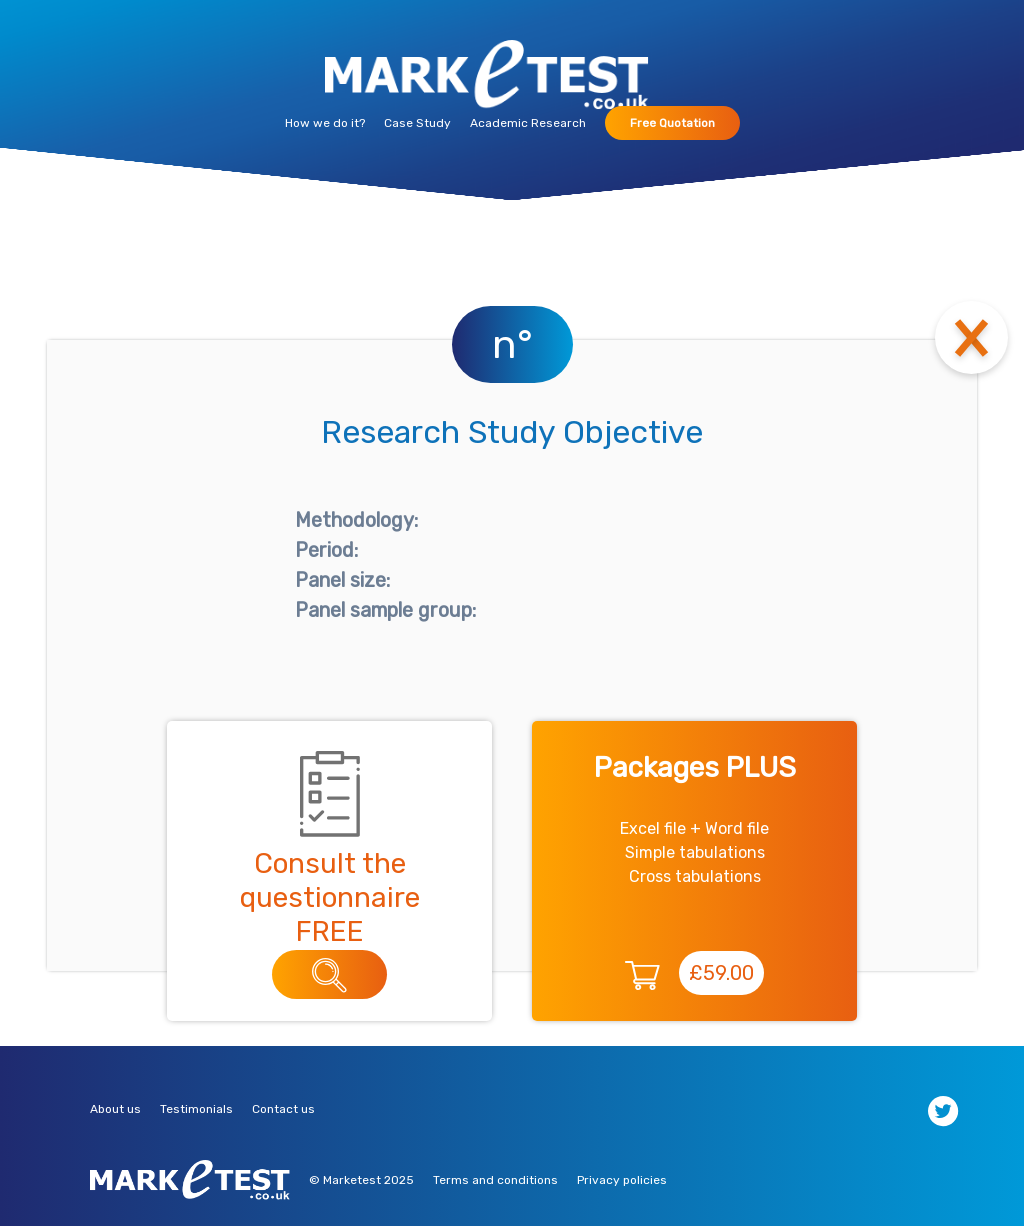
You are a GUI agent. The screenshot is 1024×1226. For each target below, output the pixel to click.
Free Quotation (672, 123)
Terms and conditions (495, 1180)
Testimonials (196, 1109)
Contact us (283, 1109)
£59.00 (721, 973)
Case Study (417, 123)
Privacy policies (622, 1180)
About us (115, 1109)
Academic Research (528, 123)
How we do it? (325, 123)
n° (512, 344)
